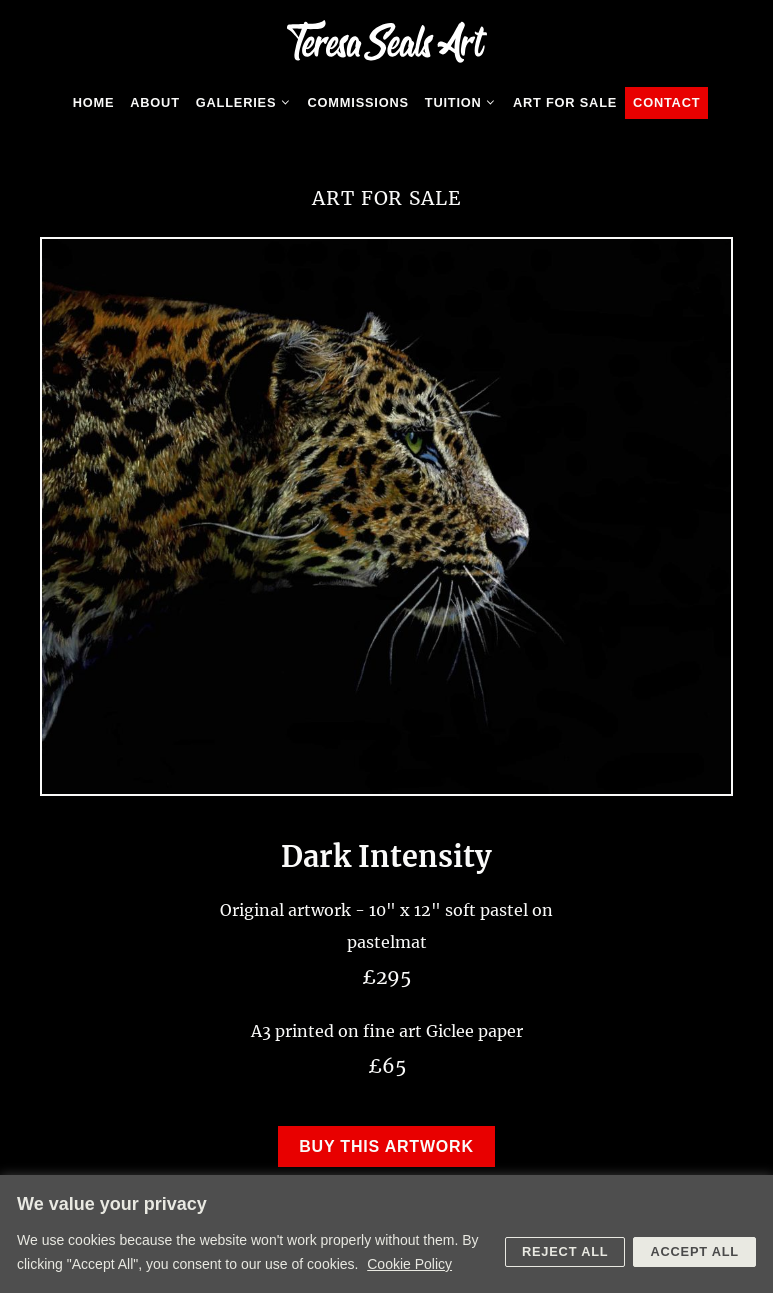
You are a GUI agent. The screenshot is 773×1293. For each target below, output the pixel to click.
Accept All (694, 1251)
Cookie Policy (409, 1264)
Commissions (358, 102)
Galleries (248, 103)
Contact (666, 102)
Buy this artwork (386, 1146)
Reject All (565, 1251)
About (155, 102)
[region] (386, 1234)
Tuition (465, 103)
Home (94, 102)
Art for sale (565, 102)
